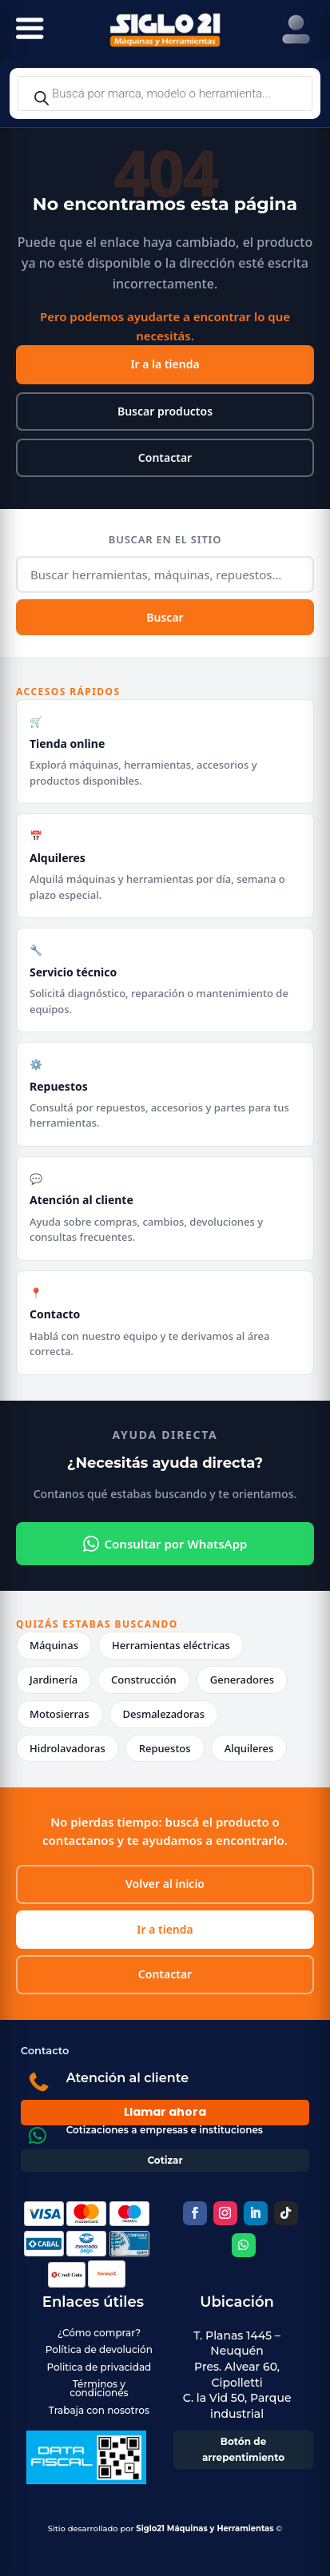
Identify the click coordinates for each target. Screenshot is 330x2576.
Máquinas (54, 1645)
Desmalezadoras (164, 1714)
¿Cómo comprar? (99, 2333)
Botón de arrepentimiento (243, 2449)
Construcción (144, 1679)
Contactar (165, 457)
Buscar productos (165, 411)
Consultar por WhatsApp (165, 1544)
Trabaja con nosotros (99, 2410)
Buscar (164, 617)
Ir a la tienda (164, 364)
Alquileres (249, 1748)
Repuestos (165, 1748)
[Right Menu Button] (296, 30)
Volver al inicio (165, 1883)
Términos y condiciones (99, 2388)
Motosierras (59, 1714)
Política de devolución (99, 2349)
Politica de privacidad (98, 2367)
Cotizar (164, 2160)
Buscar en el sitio (165, 539)
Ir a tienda (165, 1929)
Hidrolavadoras (67, 1748)
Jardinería (54, 1679)
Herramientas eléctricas (171, 1645)
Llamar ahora (165, 2112)
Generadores (242, 1679)
